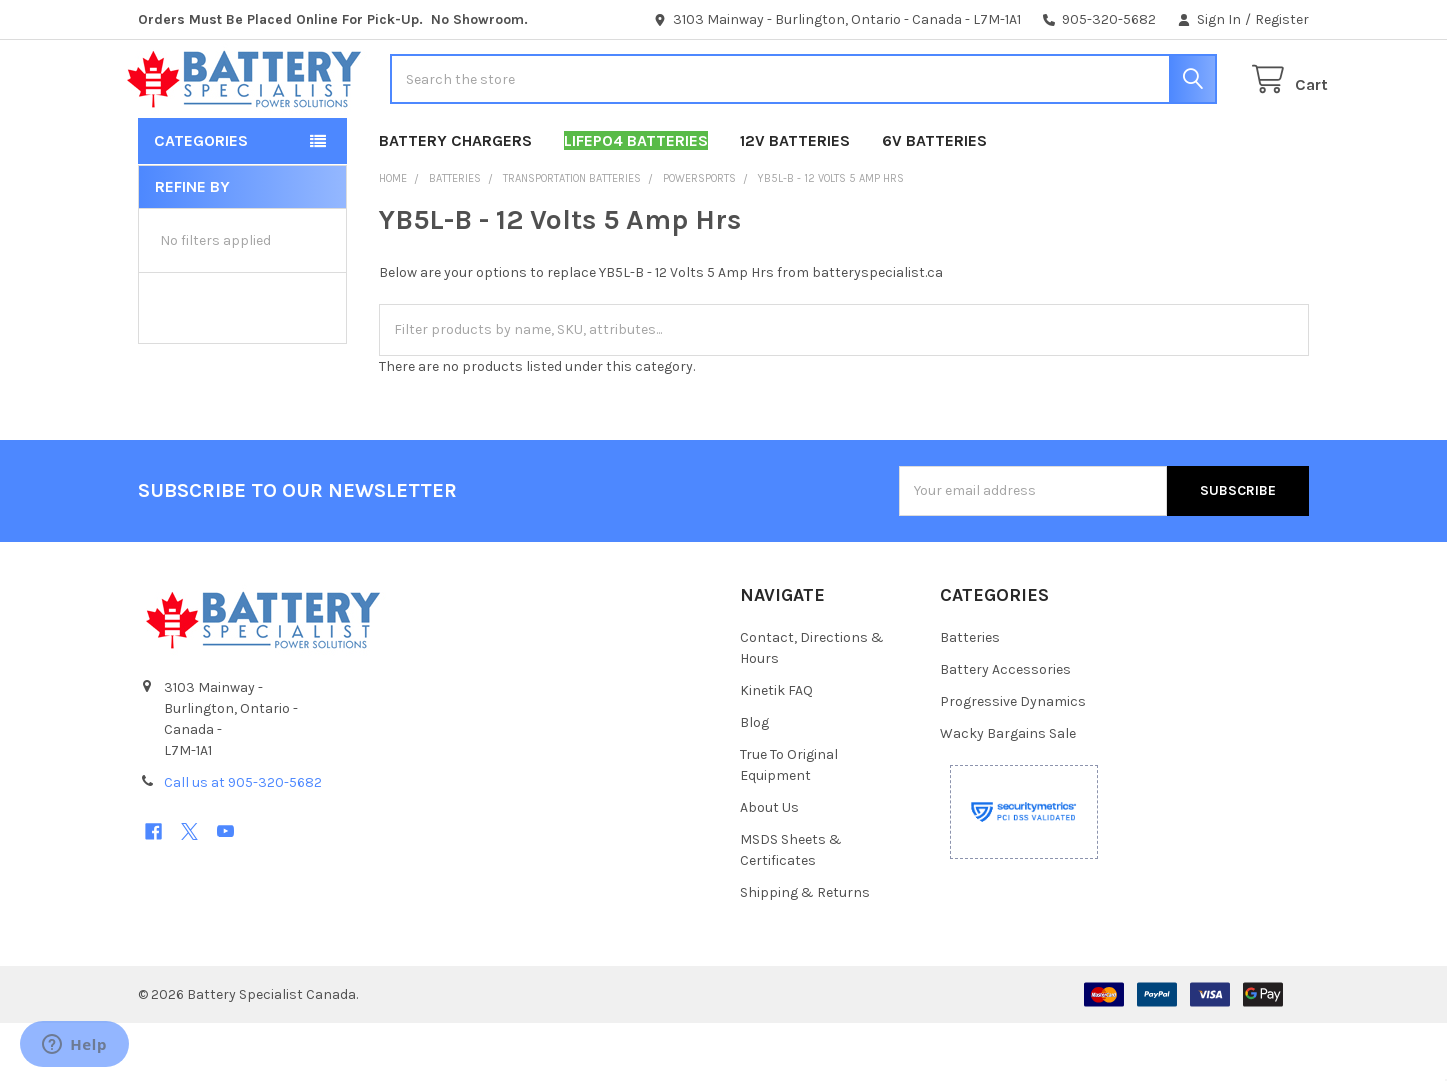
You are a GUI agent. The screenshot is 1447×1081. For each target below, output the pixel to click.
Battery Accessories (1005, 727)
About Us (769, 865)
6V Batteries (934, 198)
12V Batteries (795, 198)
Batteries (970, 695)
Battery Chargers (455, 198)
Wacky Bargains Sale (1008, 791)
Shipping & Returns (805, 950)
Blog (754, 780)
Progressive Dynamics (1013, 759)
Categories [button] (201, 198)
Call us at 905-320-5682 (243, 840)
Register (1282, 19)
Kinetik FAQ (776, 748)
